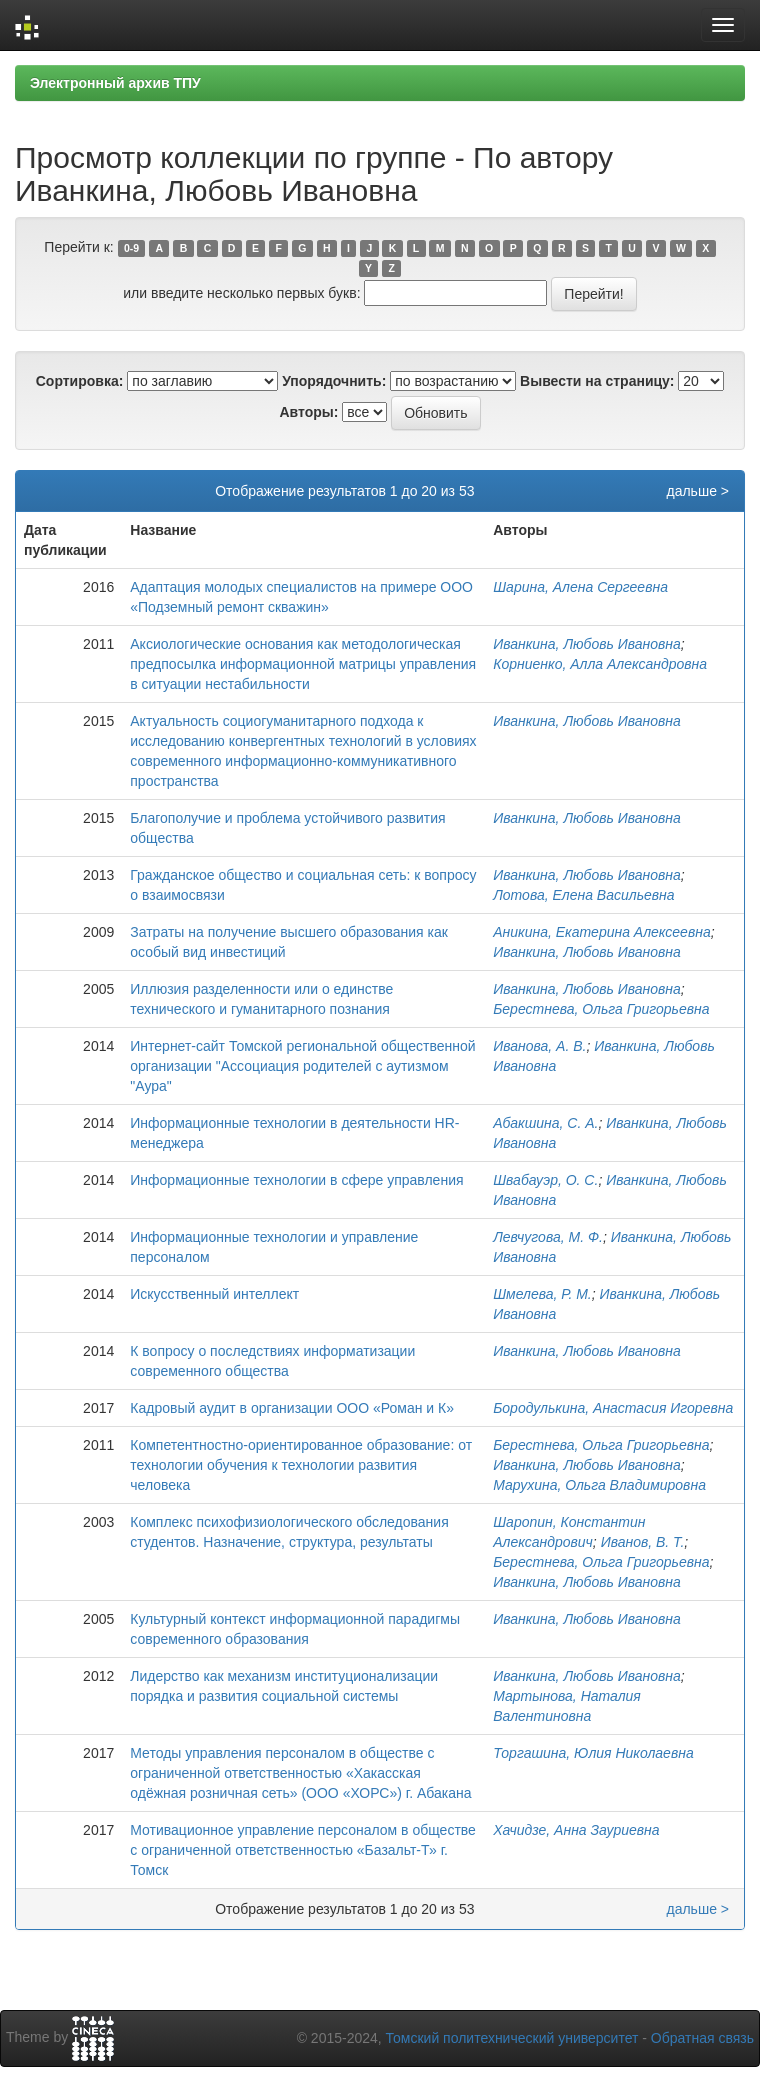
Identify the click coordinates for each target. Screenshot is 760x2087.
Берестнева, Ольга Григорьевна (601, 1009)
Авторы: (308, 412)
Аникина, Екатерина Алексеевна (601, 932)
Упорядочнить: (334, 381)
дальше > (697, 491)
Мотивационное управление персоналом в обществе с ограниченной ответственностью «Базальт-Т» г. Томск (303, 1850)
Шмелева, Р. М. (542, 1294)
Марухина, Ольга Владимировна (599, 1485)
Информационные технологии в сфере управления (296, 1180)
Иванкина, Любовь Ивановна (587, 644)
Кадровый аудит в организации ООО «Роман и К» (292, 1408)
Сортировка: (80, 381)
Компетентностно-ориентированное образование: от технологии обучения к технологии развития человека (301, 1465)
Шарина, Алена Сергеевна (580, 587)
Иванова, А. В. (539, 1046)
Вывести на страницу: (597, 381)
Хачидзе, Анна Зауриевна (576, 1830)
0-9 (131, 248)
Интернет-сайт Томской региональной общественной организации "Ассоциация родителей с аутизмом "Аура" (302, 1066)
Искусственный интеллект (214, 1294)
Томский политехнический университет (512, 2038)
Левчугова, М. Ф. (548, 1237)
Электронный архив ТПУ (115, 83)
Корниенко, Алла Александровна (600, 664)
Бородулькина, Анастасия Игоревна (613, 1408)
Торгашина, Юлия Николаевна (593, 1753)
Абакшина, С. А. (545, 1123)
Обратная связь (702, 2038)
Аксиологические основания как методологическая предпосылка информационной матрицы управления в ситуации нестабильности (303, 664)
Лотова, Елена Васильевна (583, 895)
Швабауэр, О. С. (545, 1180)
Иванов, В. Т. (643, 1542)
